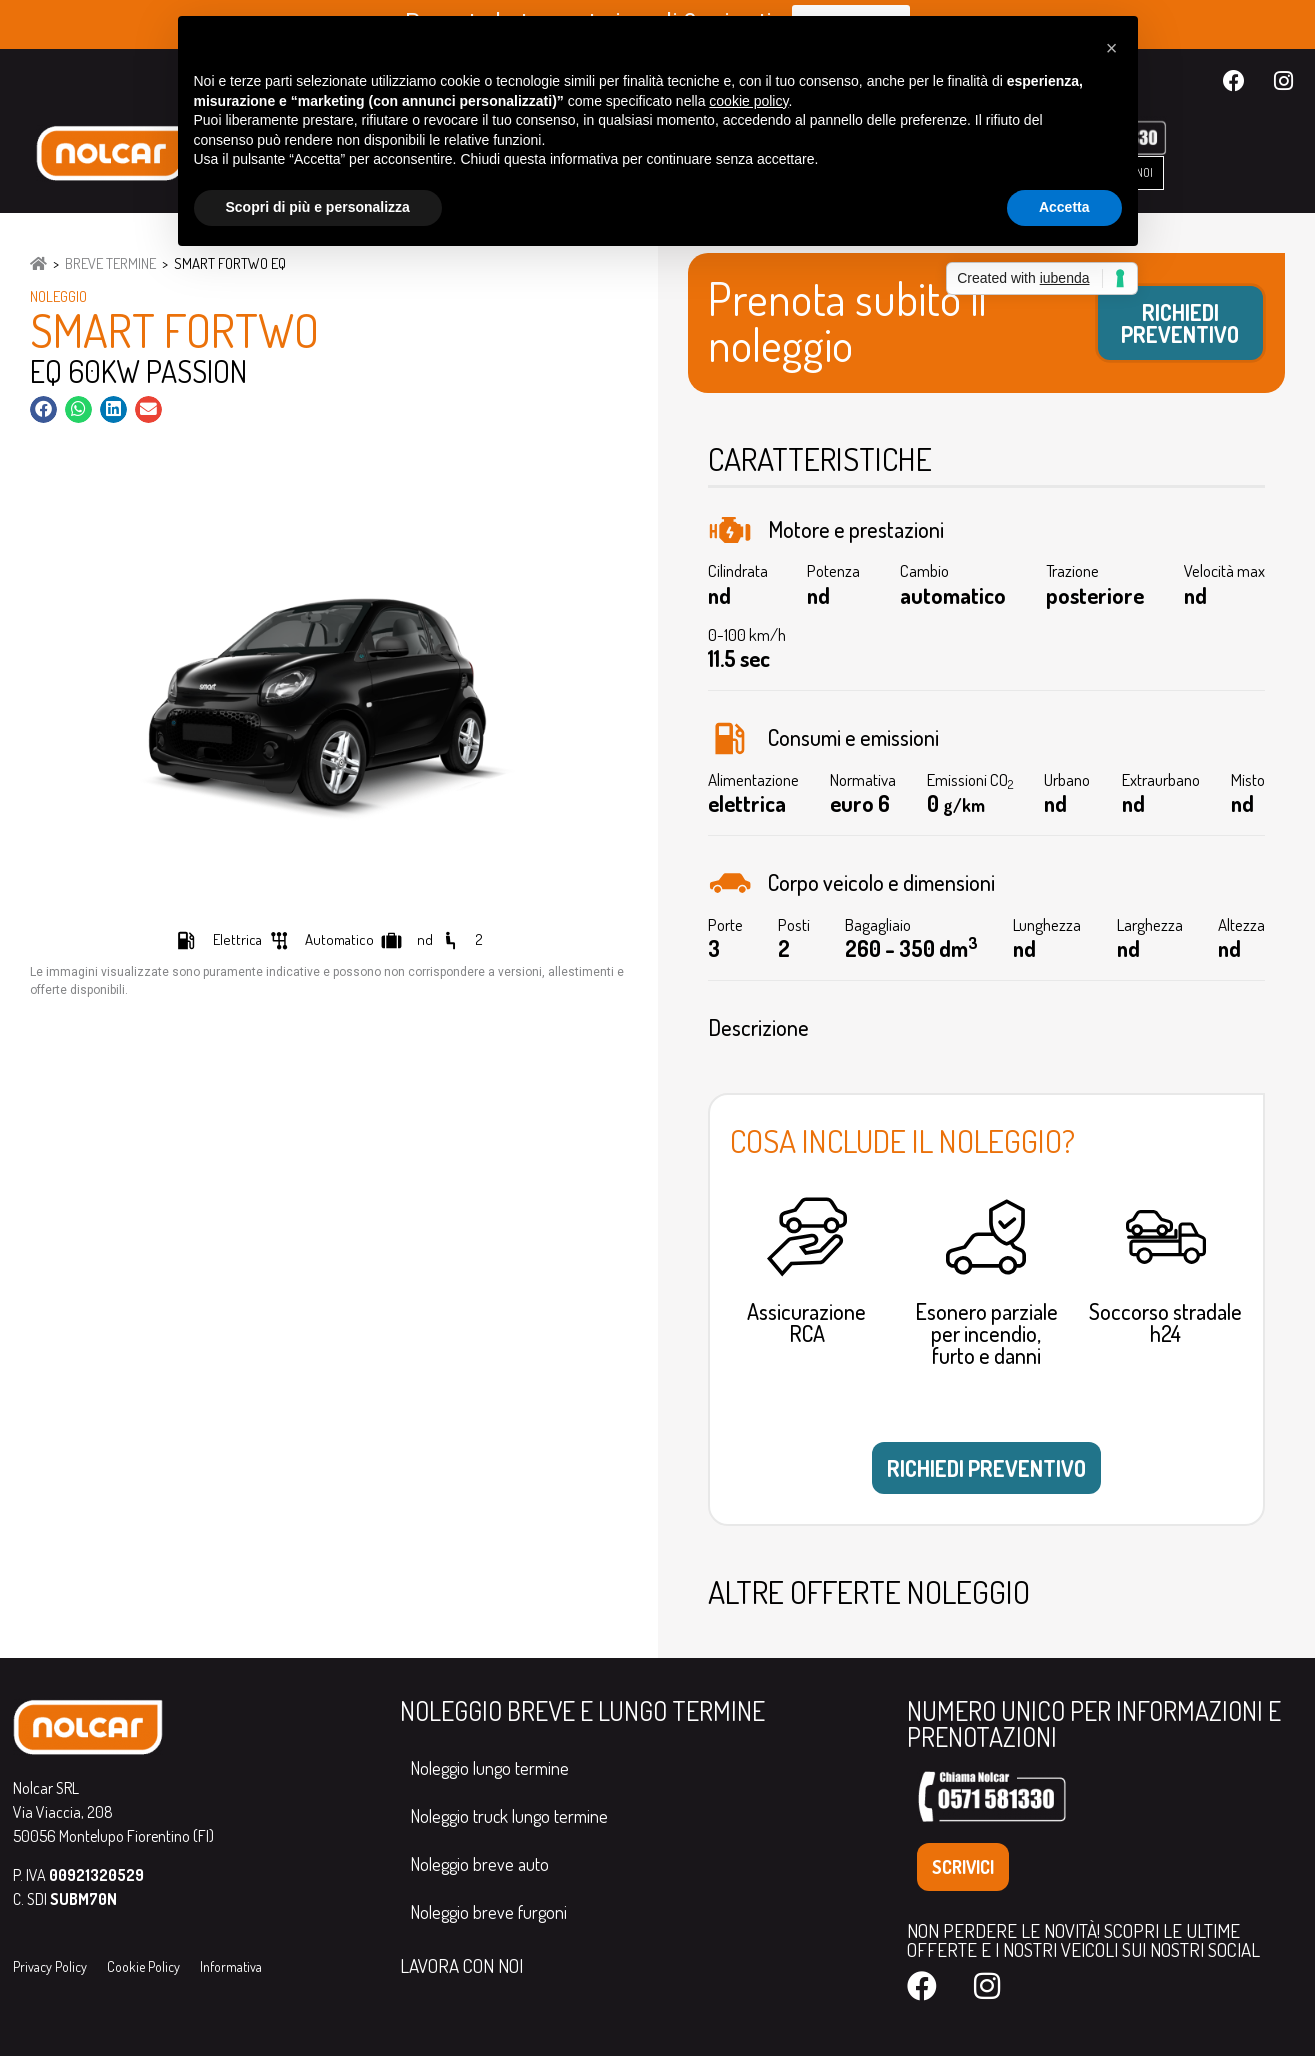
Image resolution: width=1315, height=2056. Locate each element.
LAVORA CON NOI (461, 1965)
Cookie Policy (143, 1966)
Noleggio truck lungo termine (509, 1816)
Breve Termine (110, 263)
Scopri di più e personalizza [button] (318, 207)
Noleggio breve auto (479, 1864)
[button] (43, 409)
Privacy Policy (50, 1966)
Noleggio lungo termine (489, 1768)
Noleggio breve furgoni (488, 1912)
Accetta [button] (1064, 207)
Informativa (231, 1966)
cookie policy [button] (748, 101)
